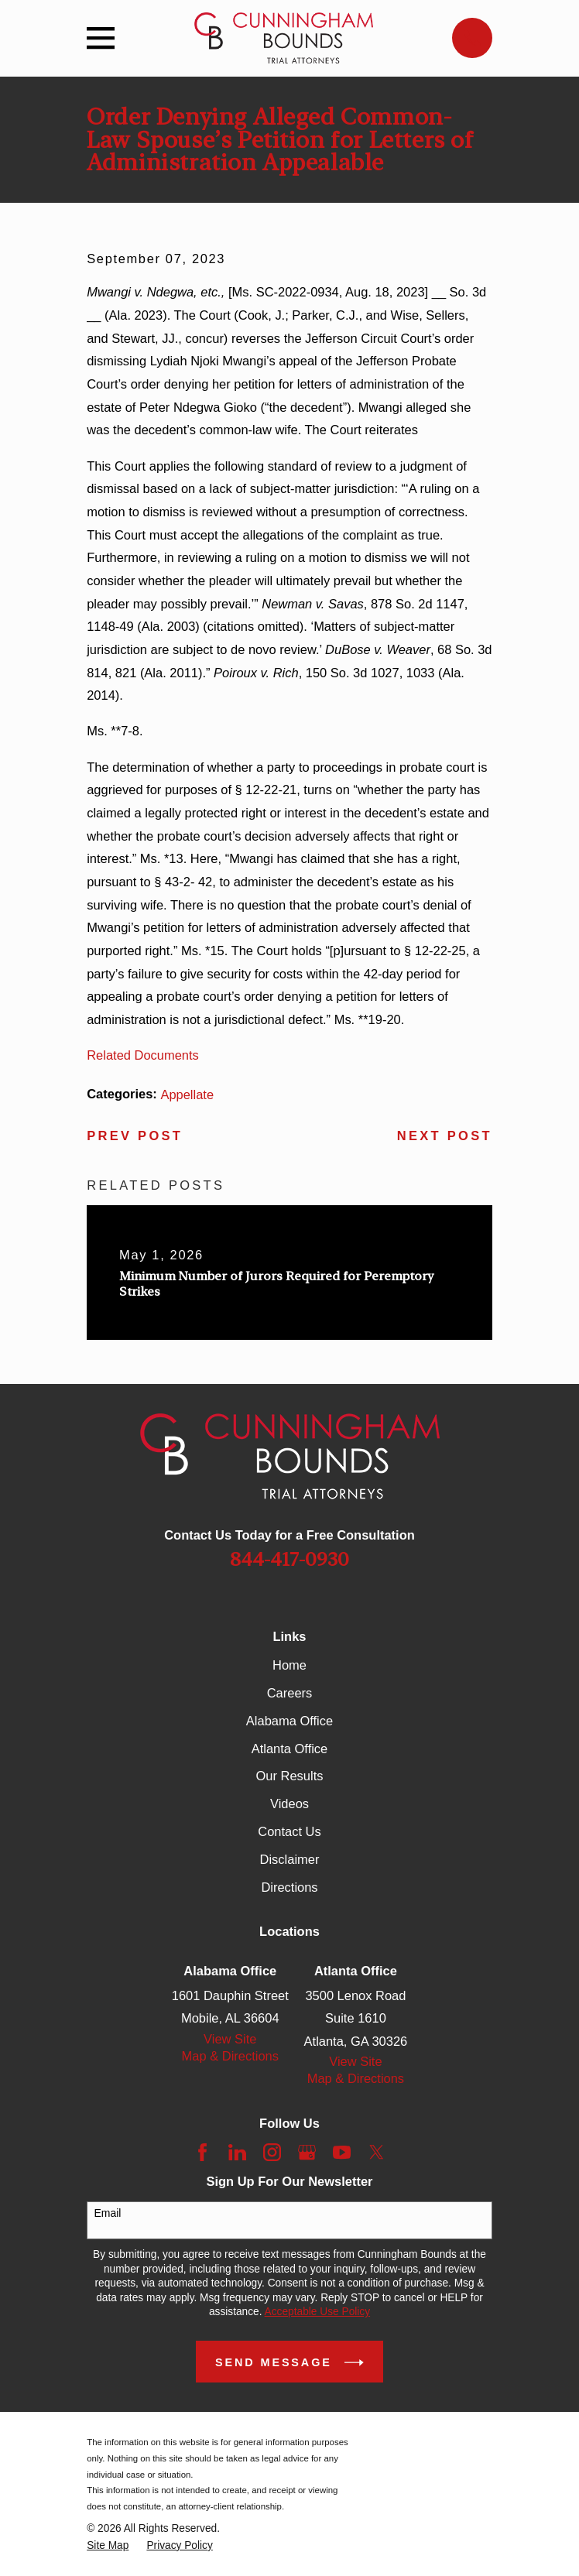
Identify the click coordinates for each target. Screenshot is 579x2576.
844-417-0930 (289, 1559)
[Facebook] (202, 2152)
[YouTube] (342, 2152)
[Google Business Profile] (307, 2152)
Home (289, 1665)
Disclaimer (290, 1859)
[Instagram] (272, 2152)
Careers (290, 1693)
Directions (289, 1887)
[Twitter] (376, 2152)
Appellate (187, 1094)
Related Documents (143, 1055)
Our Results (290, 1776)
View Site (230, 2039)
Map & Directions (230, 2056)
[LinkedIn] (237, 2152)
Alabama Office (289, 1721)
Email (107, 2213)
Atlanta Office (290, 1749)
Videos (289, 1803)
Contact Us (289, 1831)
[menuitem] (107, 2546)
